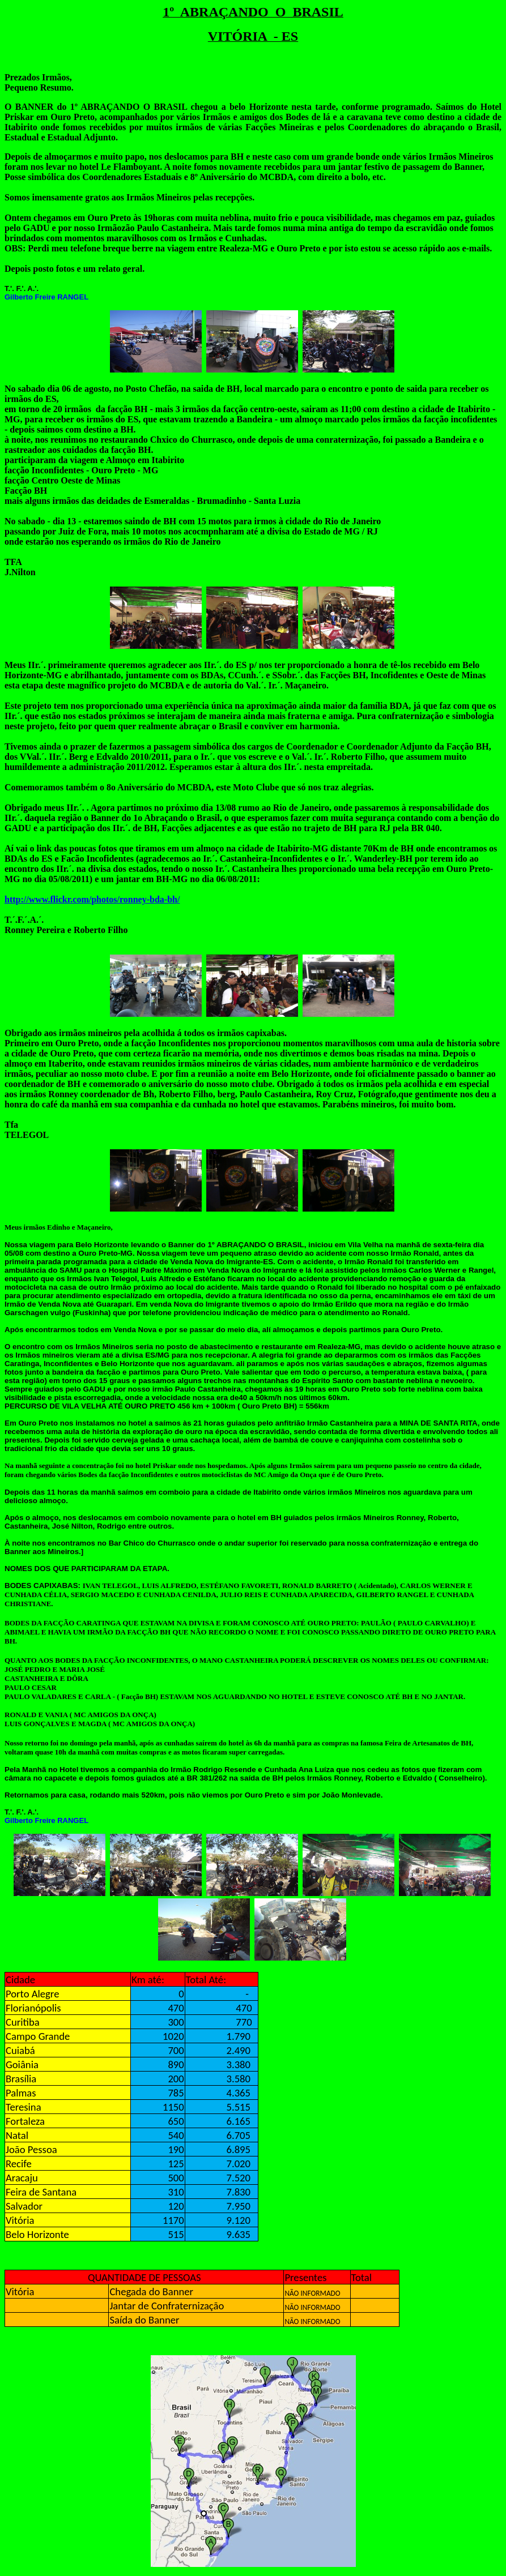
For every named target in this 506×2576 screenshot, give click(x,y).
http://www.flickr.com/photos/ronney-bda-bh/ (92, 899)
